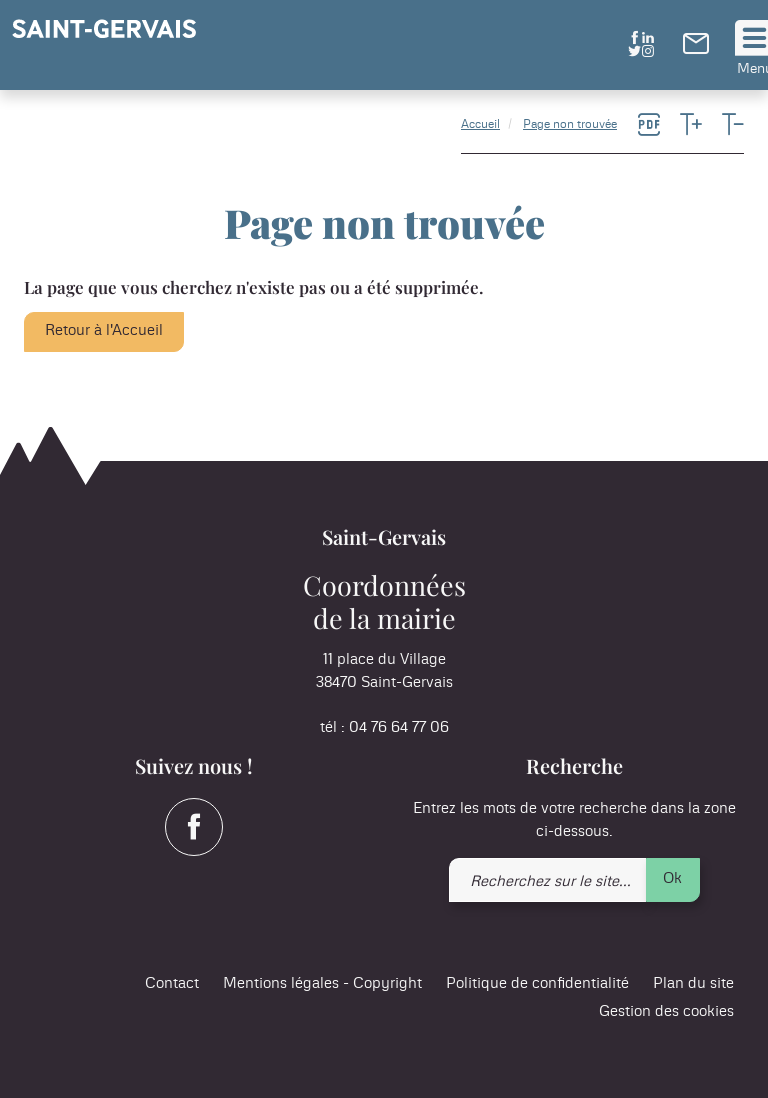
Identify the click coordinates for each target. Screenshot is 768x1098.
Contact (172, 983)
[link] (696, 49)
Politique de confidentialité (537, 983)
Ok (672, 878)
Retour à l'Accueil (104, 330)
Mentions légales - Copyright (322, 983)
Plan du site (693, 983)
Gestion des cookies (666, 1011)
